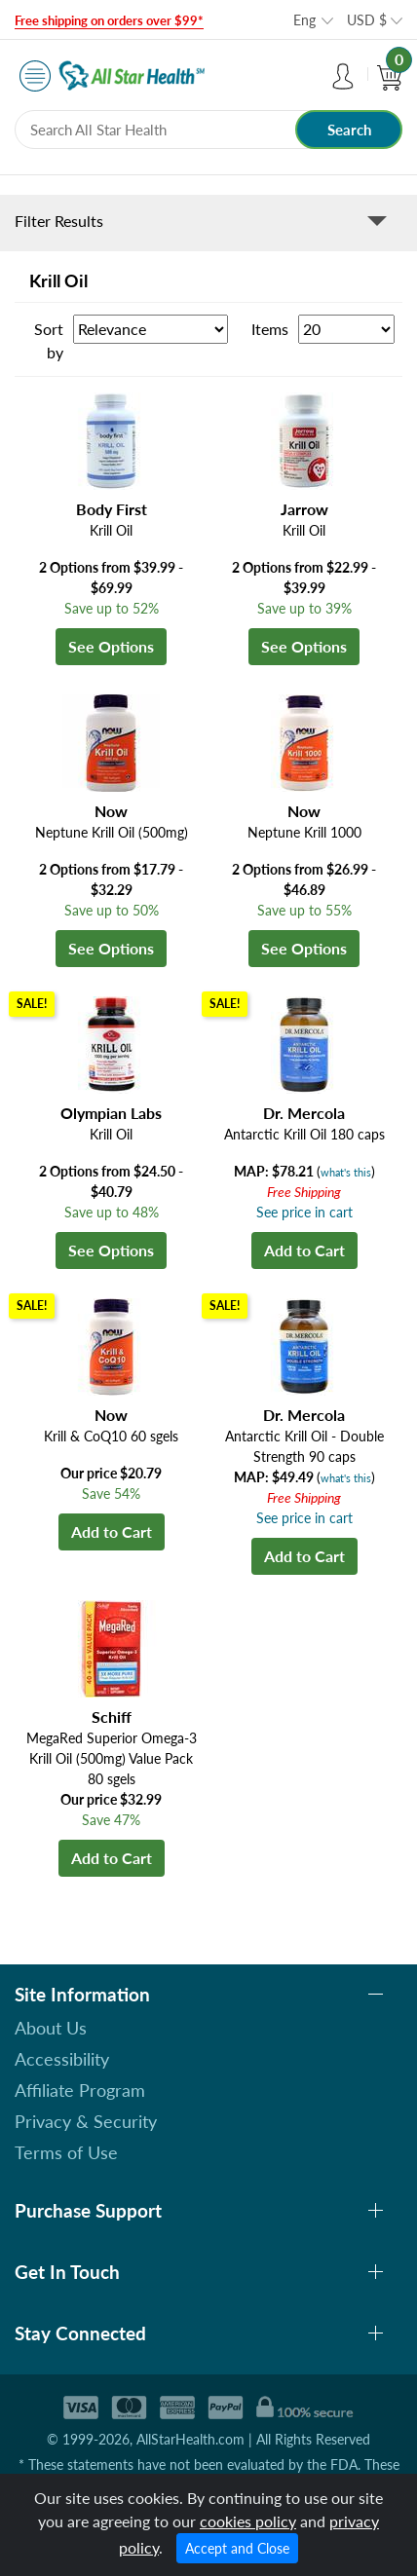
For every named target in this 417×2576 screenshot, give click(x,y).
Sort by (48, 340)
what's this (346, 1172)
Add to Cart (304, 1250)
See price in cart (304, 1212)
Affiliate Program (80, 2090)
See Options (111, 646)
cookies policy (248, 2521)
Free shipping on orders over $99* (109, 20)
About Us (51, 2027)
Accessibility (62, 2059)
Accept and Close (237, 2548)
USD (367, 20)
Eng (304, 20)
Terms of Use (66, 2152)
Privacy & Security (86, 2121)
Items (269, 328)
